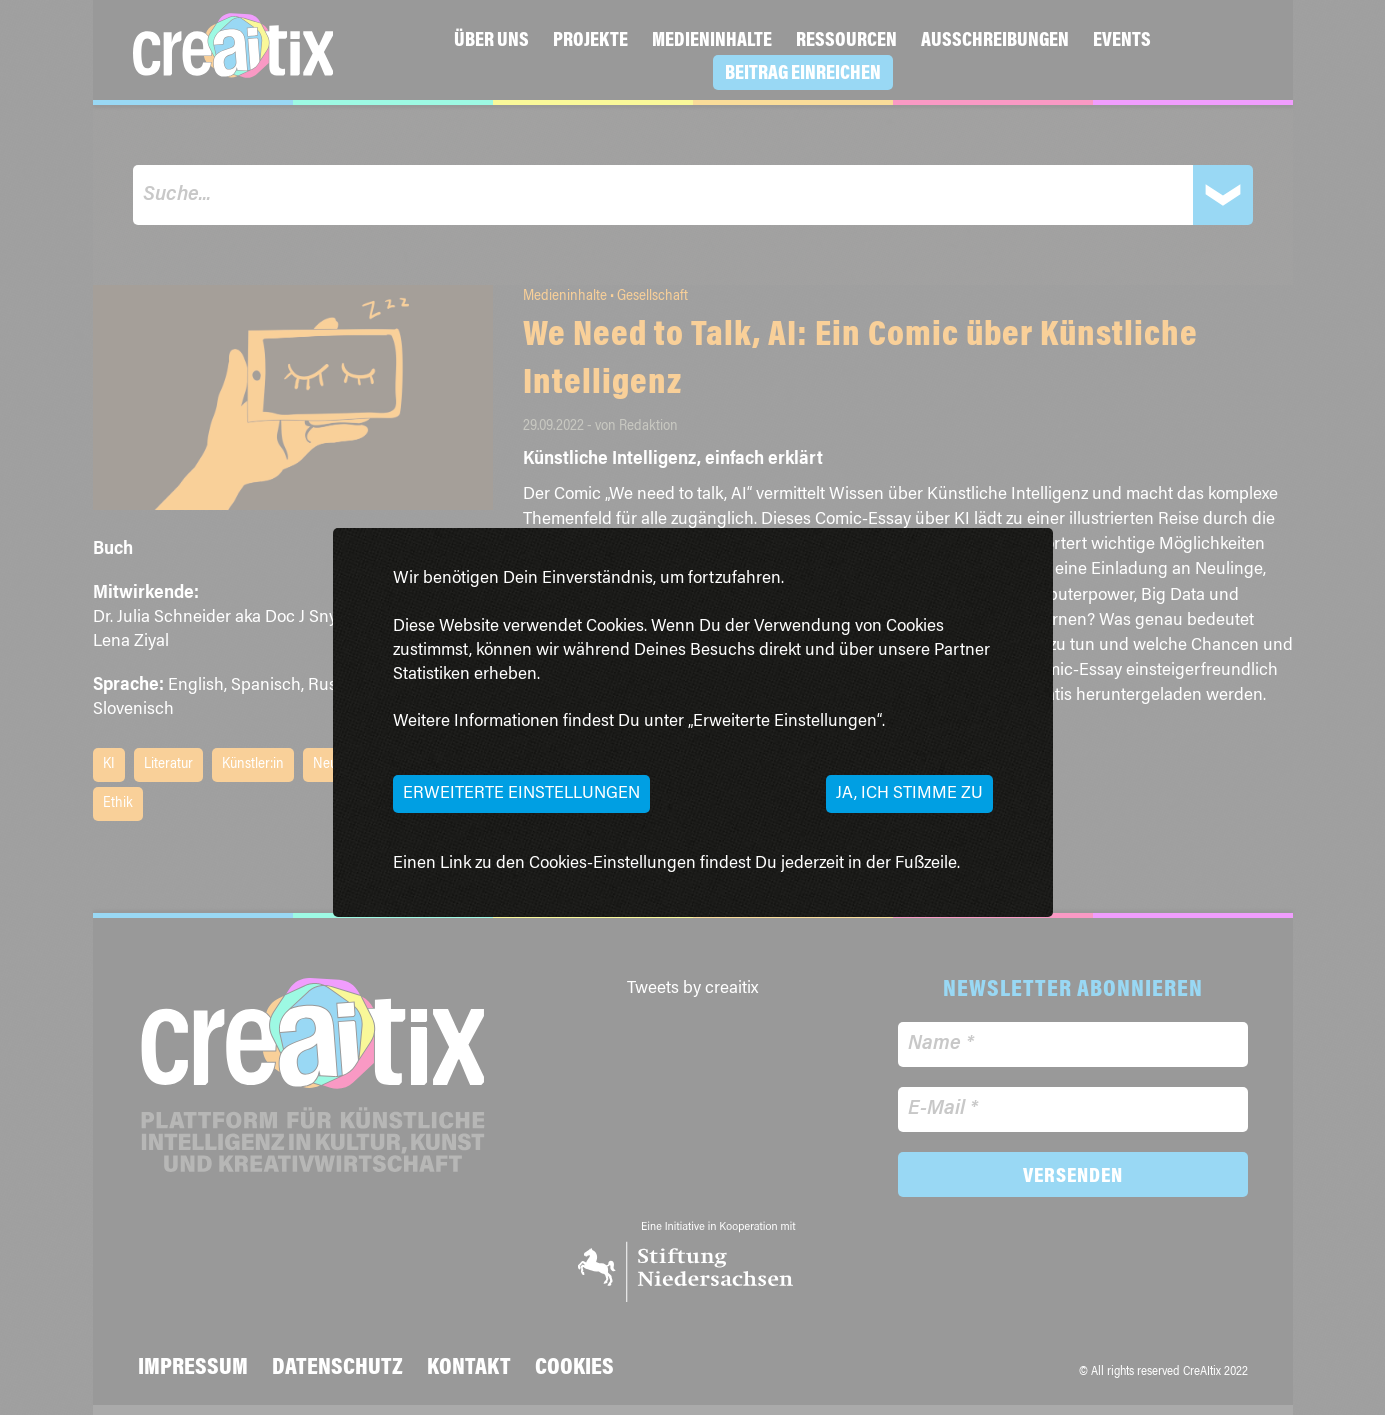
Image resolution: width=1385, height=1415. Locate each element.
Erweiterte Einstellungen (521, 794)
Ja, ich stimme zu (909, 794)
